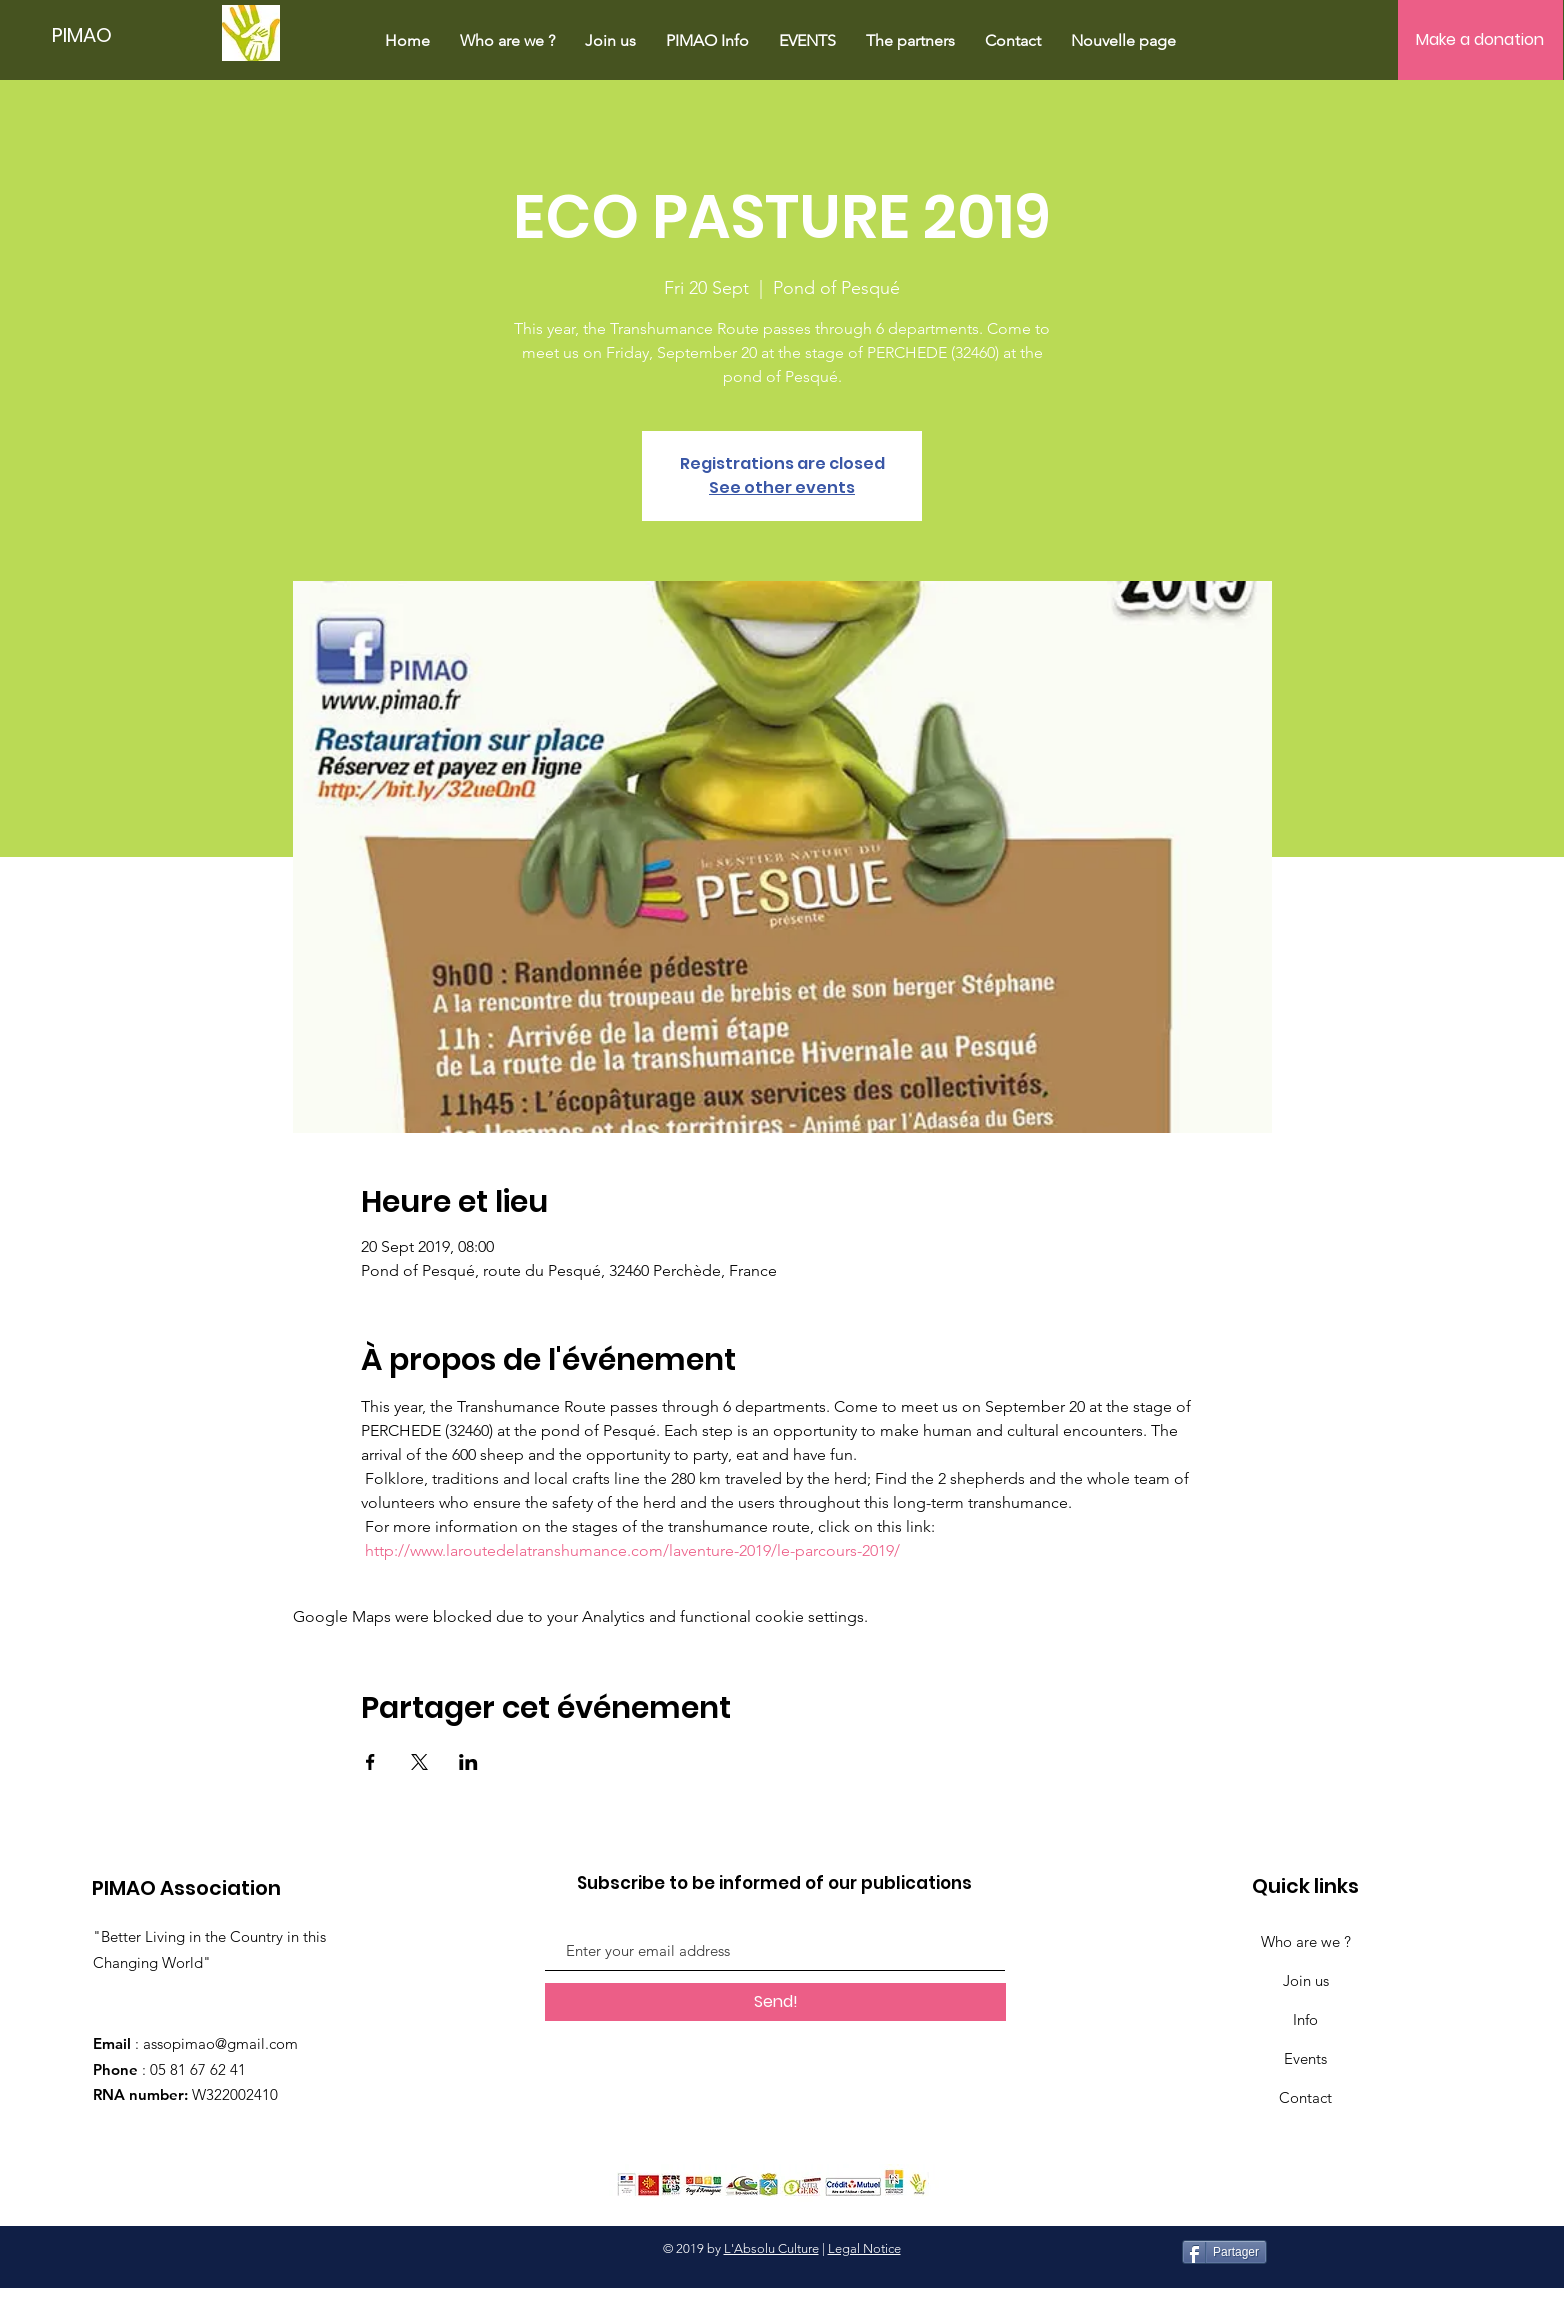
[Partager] (1224, 2252)
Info (1305, 2019)
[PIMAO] (88, 34)
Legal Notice (864, 2248)
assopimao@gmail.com (220, 2043)
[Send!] (775, 2002)
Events (1305, 2058)
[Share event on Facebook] (370, 1762)
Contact (1305, 2097)
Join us (1306, 1980)
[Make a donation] (1480, 40)
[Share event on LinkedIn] (468, 1762)
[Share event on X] (419, 1762)
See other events (782, 487)
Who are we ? (1306, 1941)
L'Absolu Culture (771, 2248)
